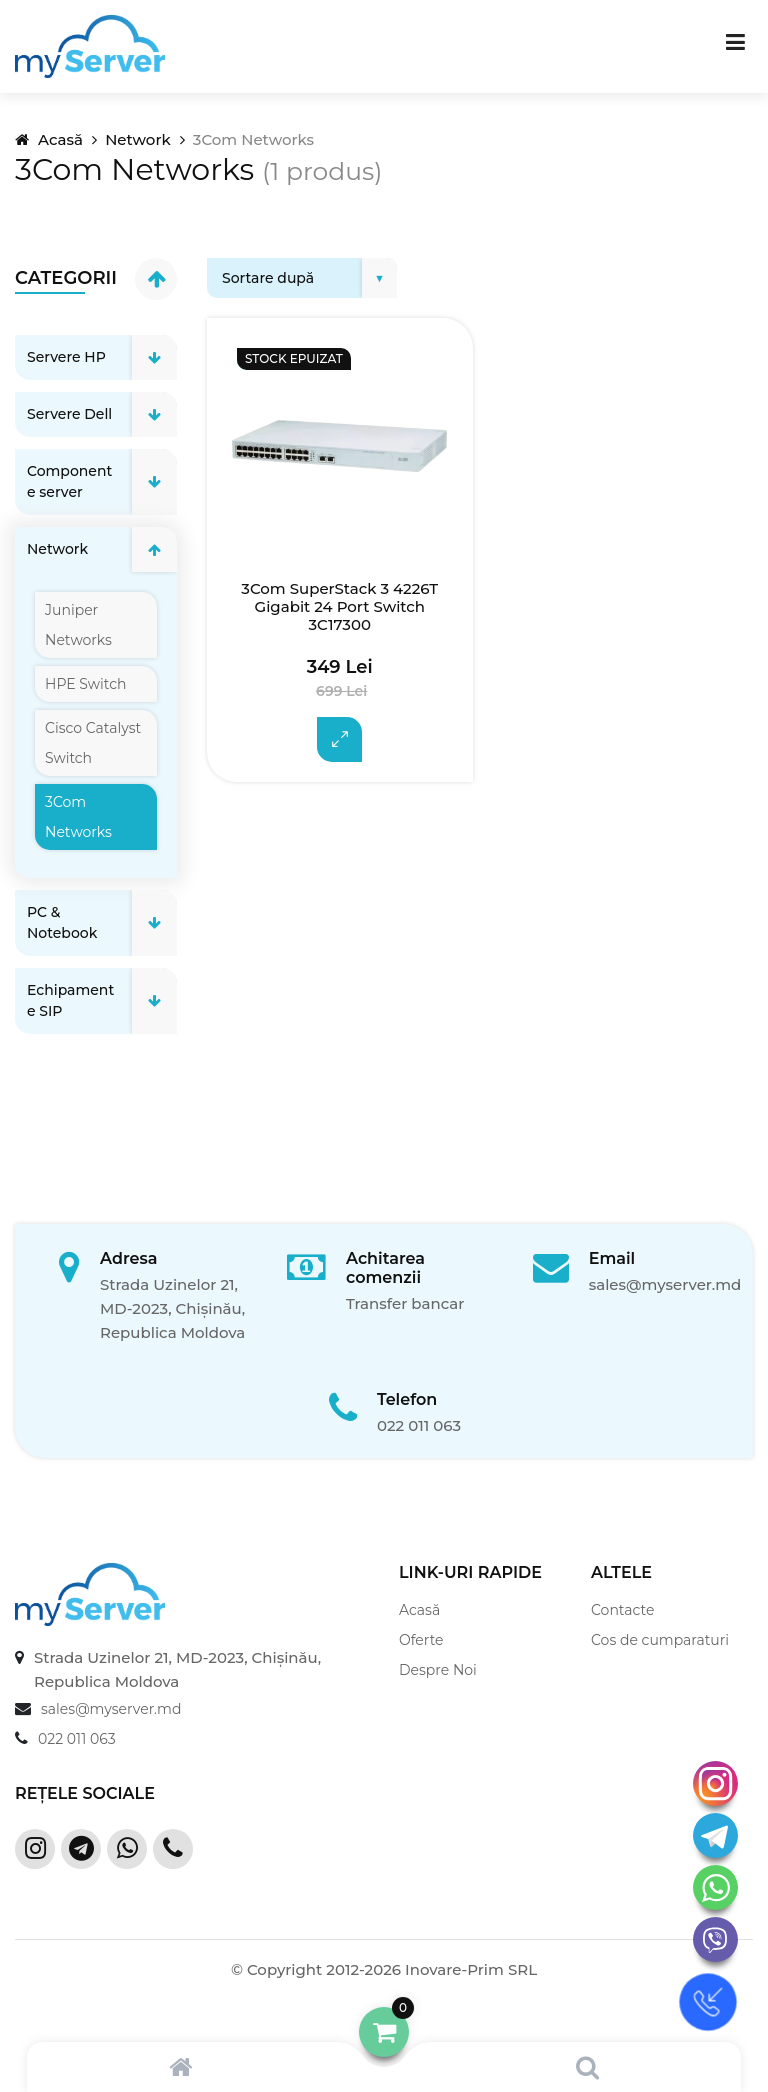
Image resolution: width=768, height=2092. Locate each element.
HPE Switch (85, 684)
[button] (384, 2032)
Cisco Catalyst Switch (93, 743)
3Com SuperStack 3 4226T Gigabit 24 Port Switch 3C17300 (339, 607)
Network (137, 139)
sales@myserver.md (665, 1284)
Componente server (69, 481)
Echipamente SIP (70, 1000)
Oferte (421, 1640)
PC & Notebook (62, 922)
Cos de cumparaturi (660, 1640)
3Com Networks (78, 817)
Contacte (622, 1610)
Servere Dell (69, 414)
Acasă (49, 139)
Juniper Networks (78, 625)
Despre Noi (438, 1670)
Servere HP (66, 357)
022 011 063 (419, 1425)
